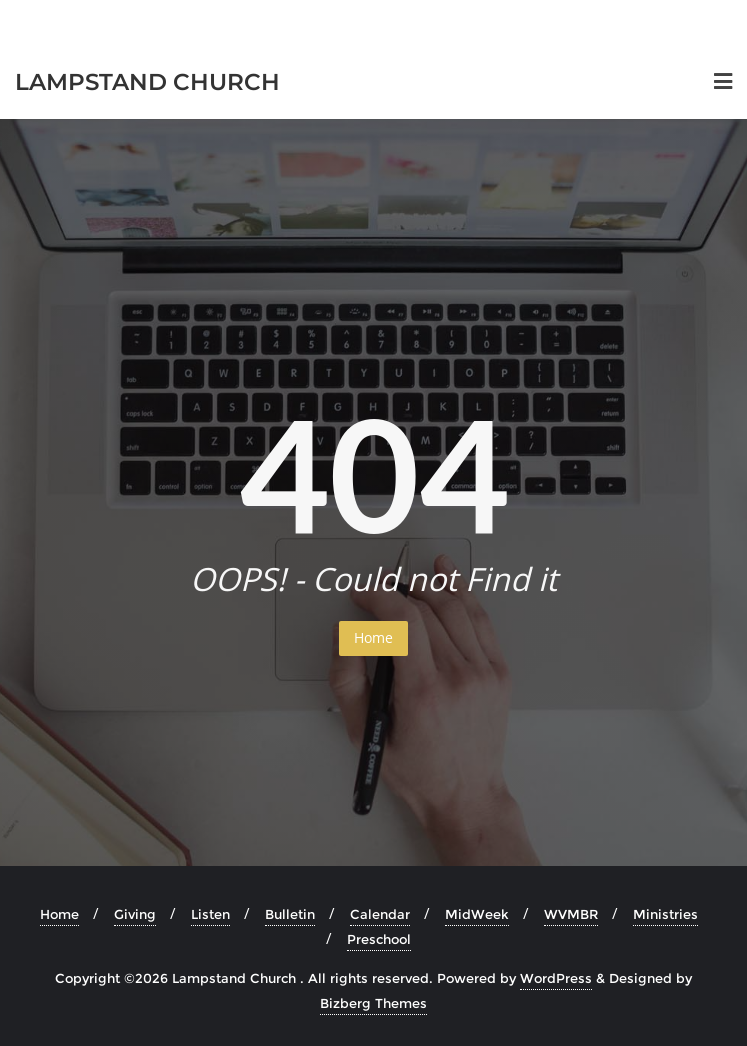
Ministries (665, 914)
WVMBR (571, 914)
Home (373, 637)
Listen (210, 914)
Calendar (380, 914)
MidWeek (477, 914)
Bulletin (290, 914)
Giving (135, 914)
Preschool (379, 939)
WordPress (556, 978)
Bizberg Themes (373, 1003)
